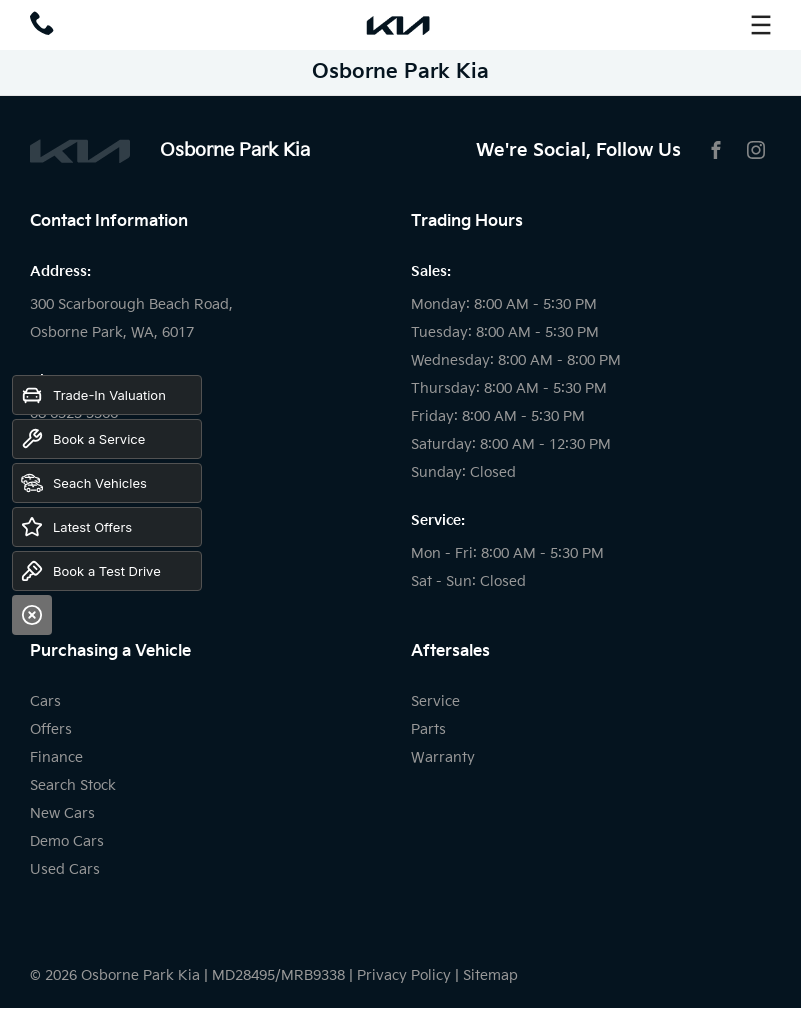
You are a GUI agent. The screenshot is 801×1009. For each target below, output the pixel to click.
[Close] (32, 615)
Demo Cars (67, 841)
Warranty (443, 757)
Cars (45, 701)
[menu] (761, 25)
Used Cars (65, 869)
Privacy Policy (404, 975)
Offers (51, 729)
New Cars (62, 813)
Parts (428, 729)
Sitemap (490, 975)
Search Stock (73, 785)
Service (435, 701)
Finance (56, 757)
